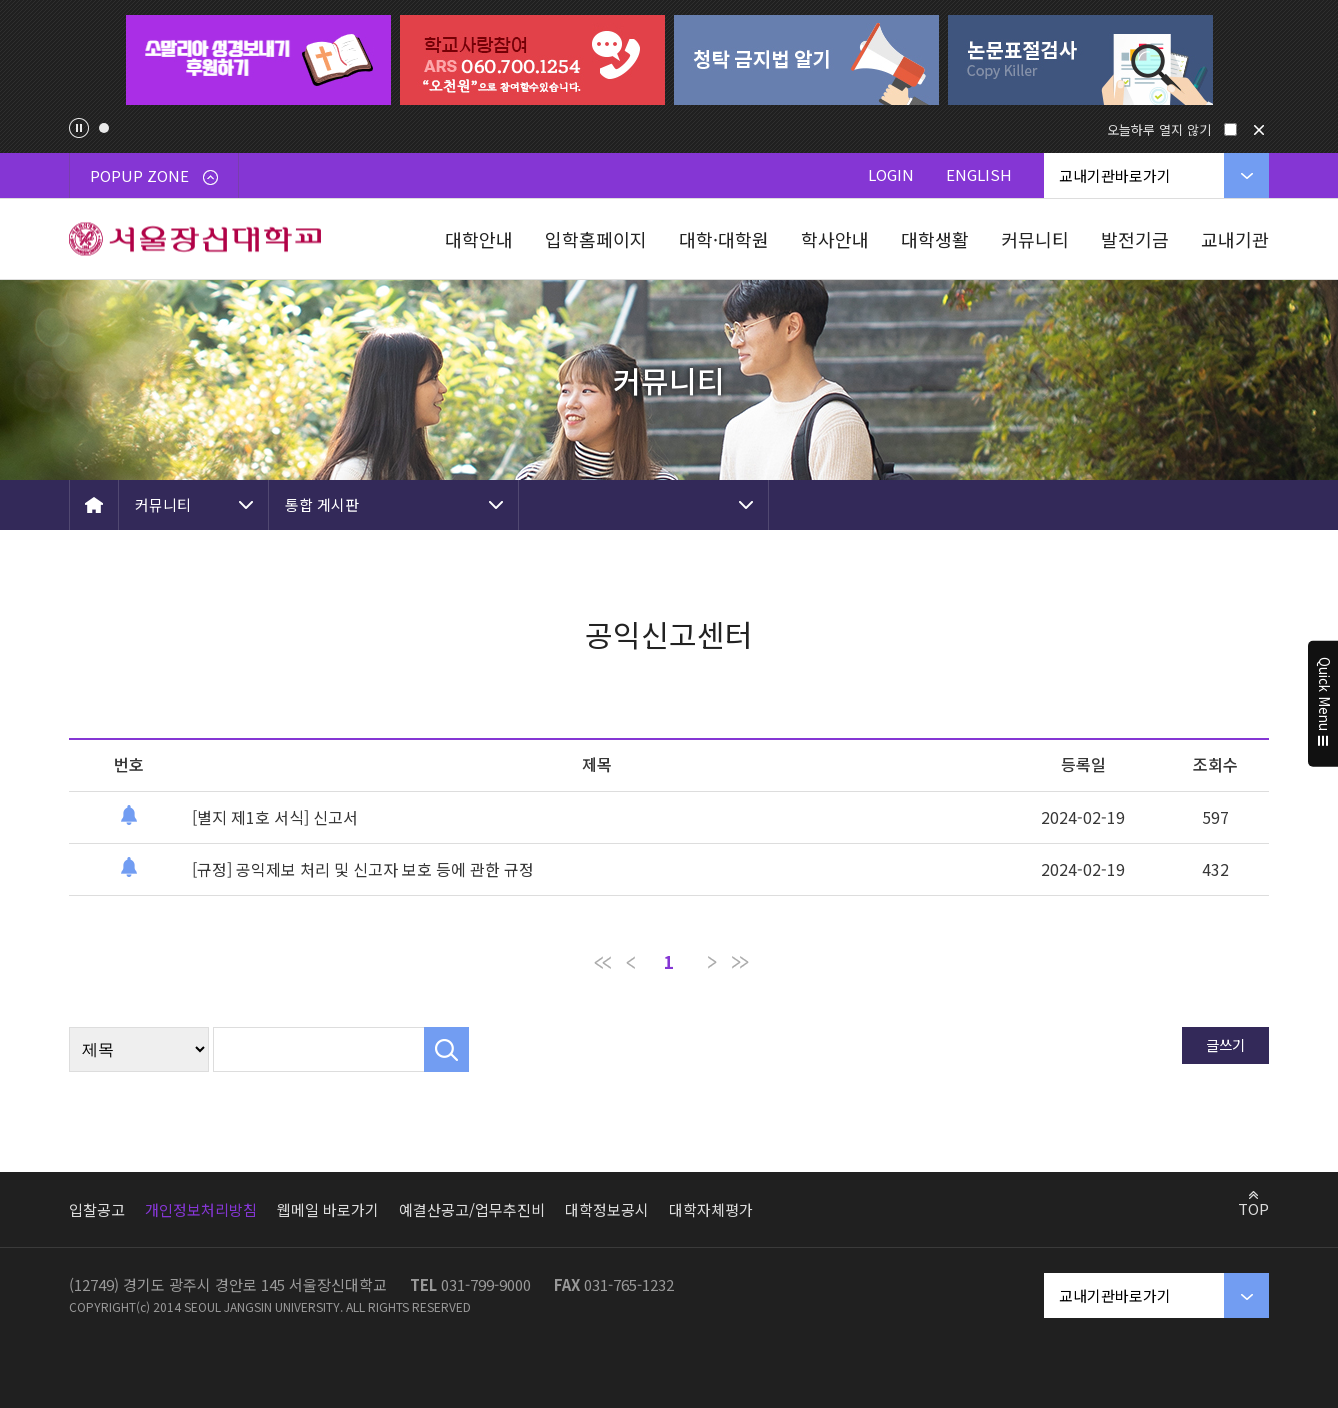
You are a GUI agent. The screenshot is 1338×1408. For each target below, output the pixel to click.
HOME (94, 505)
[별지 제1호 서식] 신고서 (275, 817)
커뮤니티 (1035, 239)
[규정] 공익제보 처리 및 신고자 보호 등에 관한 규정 (363, 869)
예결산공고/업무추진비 (472, 1209)
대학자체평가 (711, 1209)
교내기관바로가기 (1115, 175)
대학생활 (935, 239)
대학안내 (479, 239)
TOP (1253, 1208)
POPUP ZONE (154, 175)
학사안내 (835, 239)
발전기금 (1135, 239)
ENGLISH (979, 174)
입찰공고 (97, 1209)
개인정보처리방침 (201, 1209)
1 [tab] (104, 128)
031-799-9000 (486, 1284)
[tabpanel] (258, 60)
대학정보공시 (607, 1209)
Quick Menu (1323, 704)
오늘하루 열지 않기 (1159, 129)
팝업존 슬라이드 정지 (79, 128)
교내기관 (1235, 239)
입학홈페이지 (596, 239)
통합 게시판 (322, 504)
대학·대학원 (724, 239)
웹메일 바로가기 (328, 1209)
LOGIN (891, 174)
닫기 (1259, 130)
